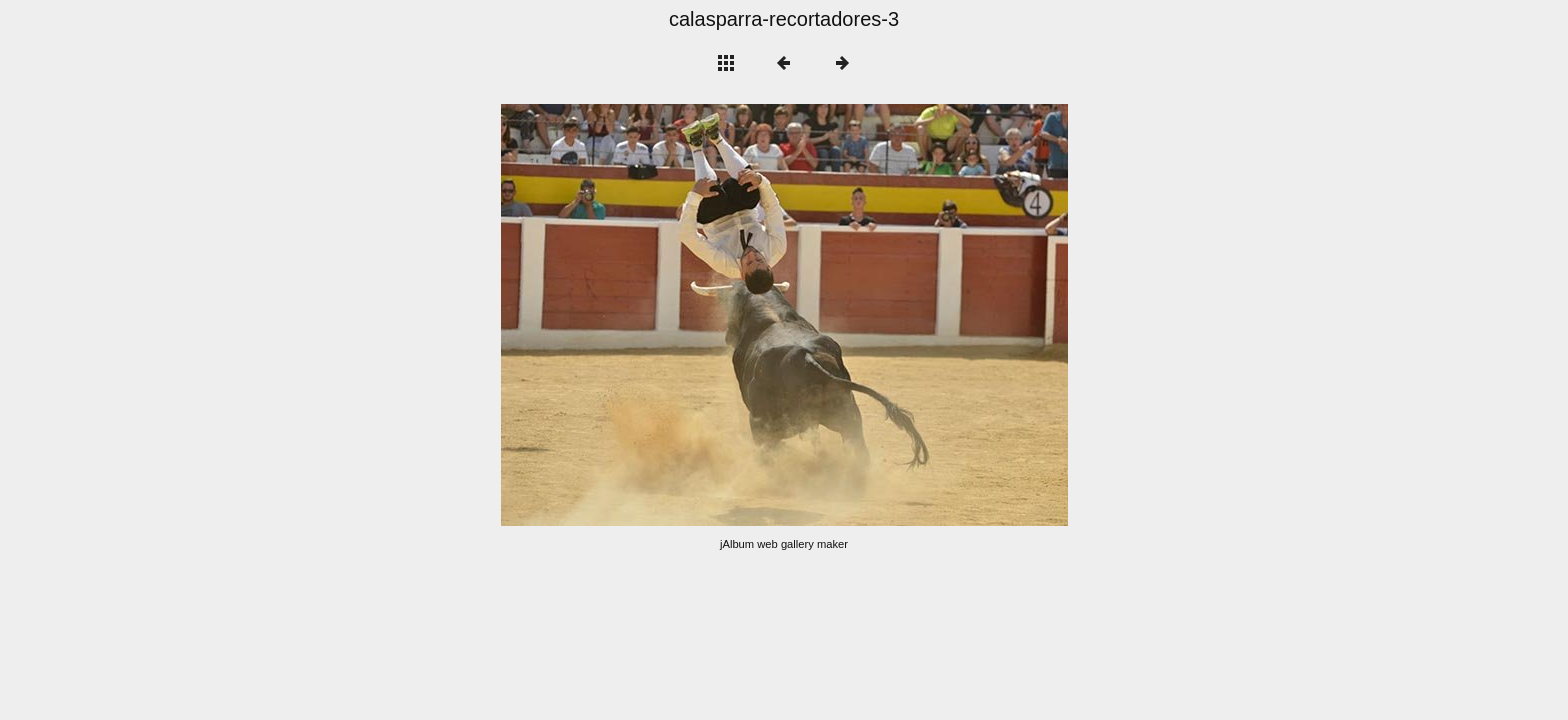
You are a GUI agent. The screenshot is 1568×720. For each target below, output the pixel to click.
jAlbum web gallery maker (784, 544)
